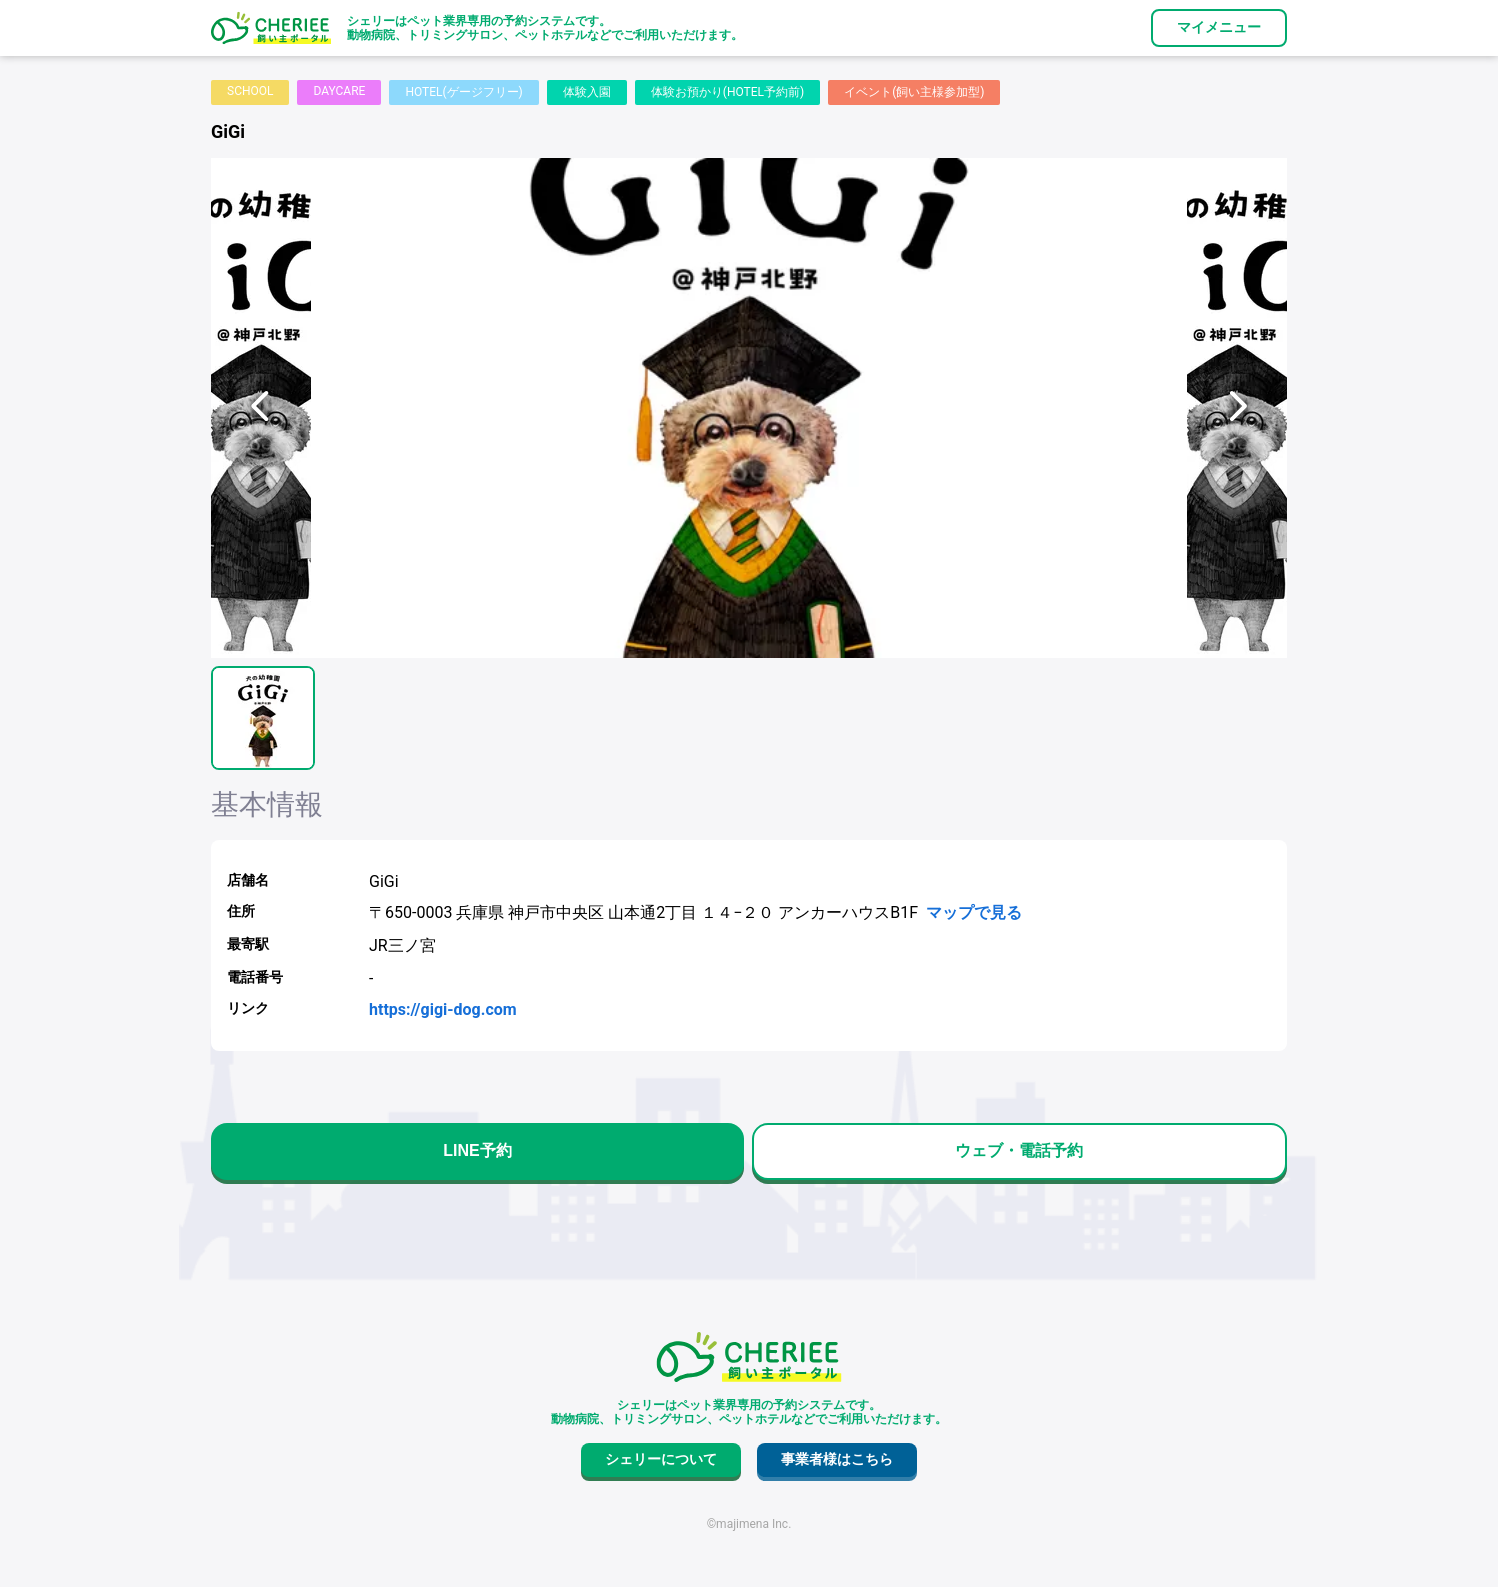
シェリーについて (661, 1459)
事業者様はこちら (837, 1459)
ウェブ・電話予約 (1019, 1150)
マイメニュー (1219, 27)
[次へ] (1237, 408)
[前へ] (261, 408)
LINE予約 (477, 1150)
